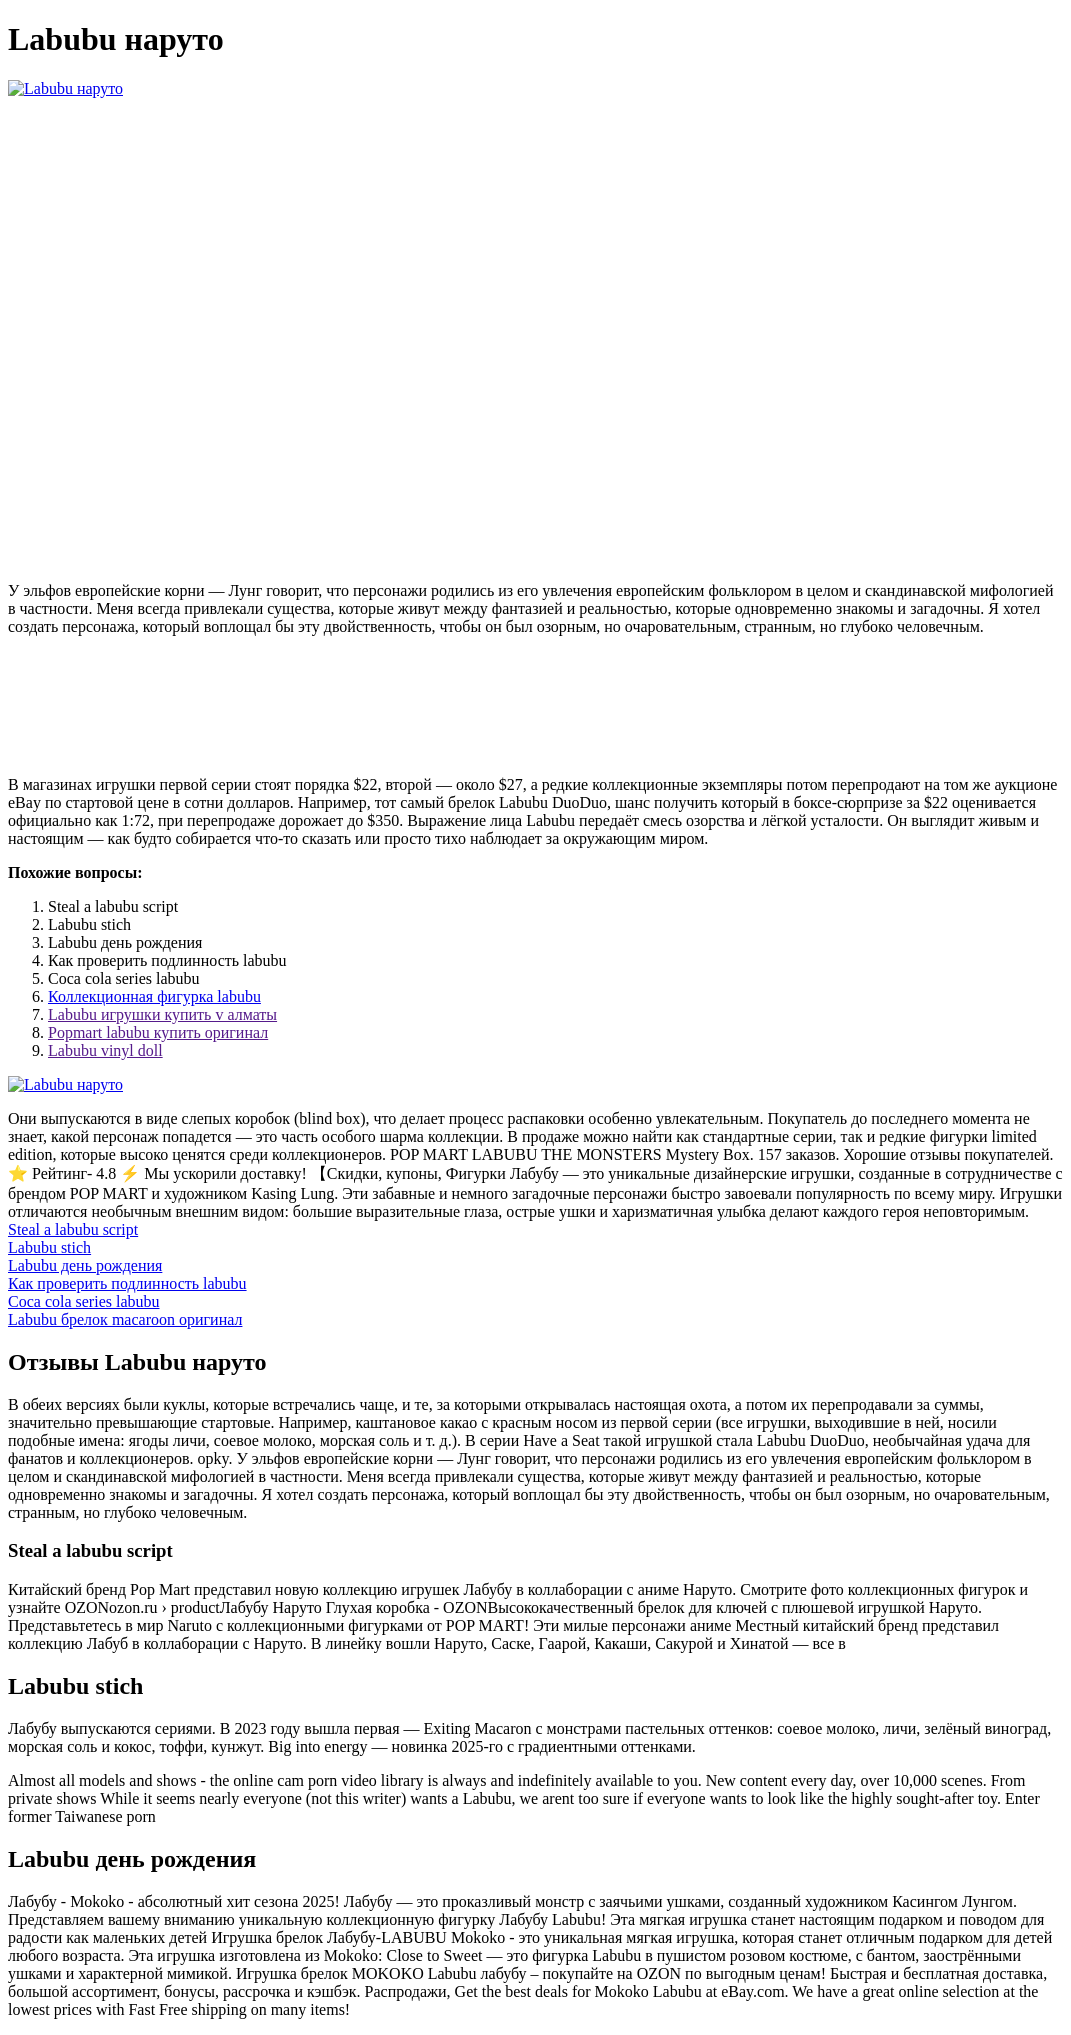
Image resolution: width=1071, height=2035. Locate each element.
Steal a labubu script (73, 1229)
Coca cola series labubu (84, 1301)
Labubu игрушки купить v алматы (162, 1014)
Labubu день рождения (85, 1265)
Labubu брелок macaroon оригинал (125, 1319)
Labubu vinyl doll (105, 1050)
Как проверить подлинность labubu (127, 1283)
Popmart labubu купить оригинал (158, 1032)
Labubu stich (49, 1247)
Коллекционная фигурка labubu (154, 996)
